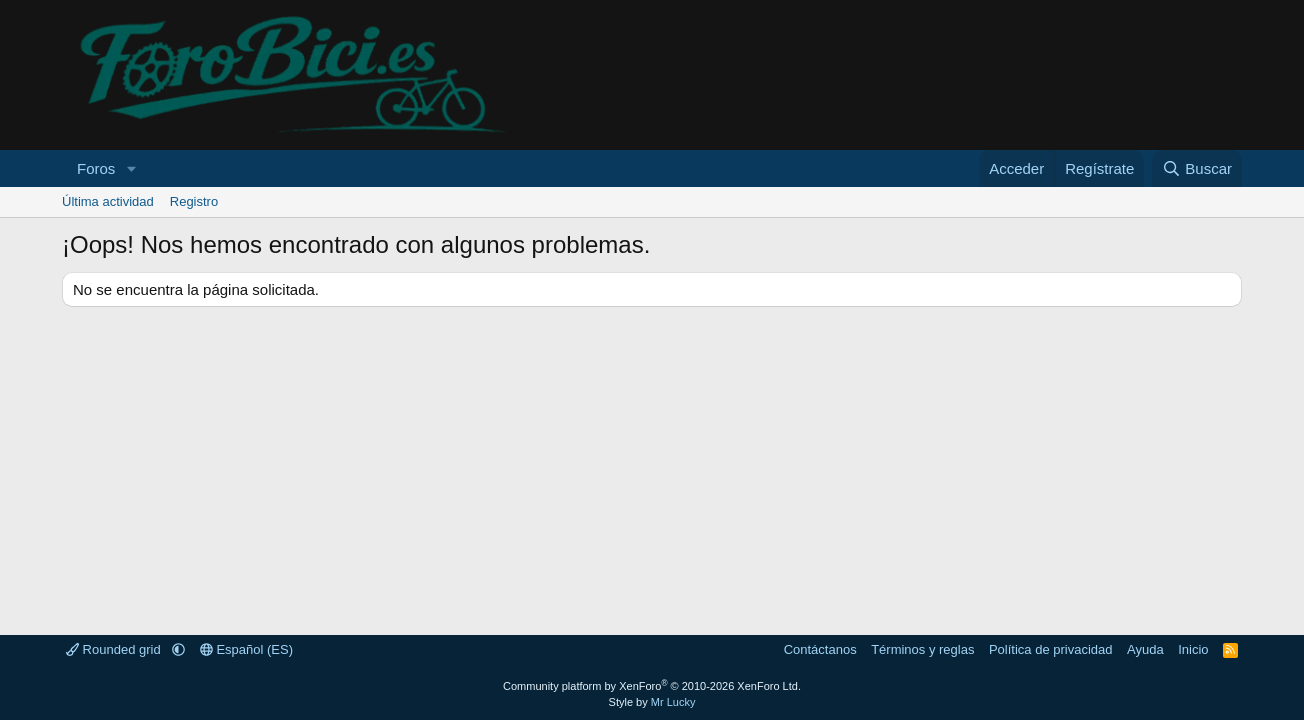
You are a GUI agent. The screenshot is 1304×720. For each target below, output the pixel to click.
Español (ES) (246, 649)
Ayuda (1145, 649)
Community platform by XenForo (652, 686)
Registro (194, 201)
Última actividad (108, 201)
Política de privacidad (1051, 649)
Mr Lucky (673, 702)
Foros (96, 168)
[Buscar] (1197, 168)
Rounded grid (115, 649)
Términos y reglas (922, 649)
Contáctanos (820, 649)
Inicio (1193, 649)
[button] (131, 168)
